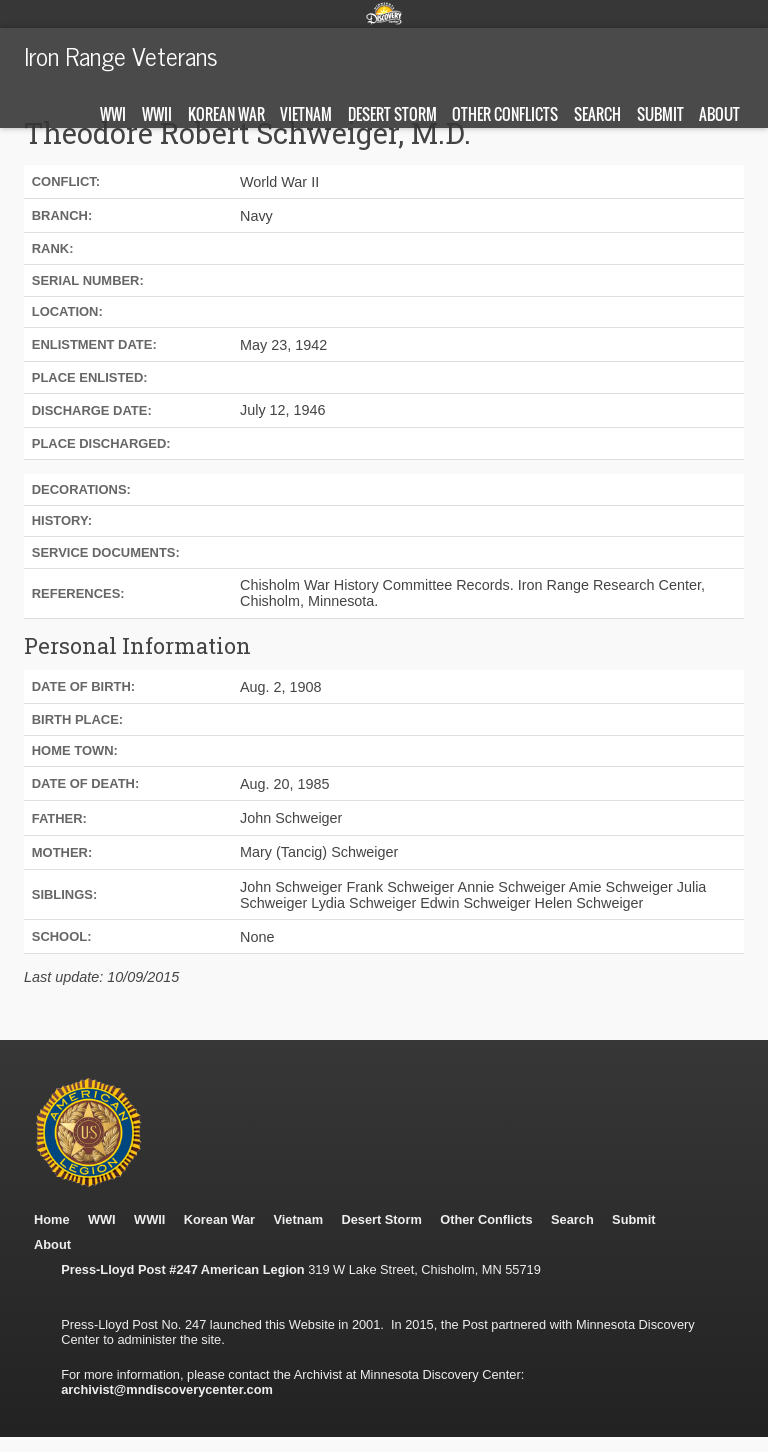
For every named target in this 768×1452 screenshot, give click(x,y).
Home (52, 1219)
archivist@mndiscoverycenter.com (167, 1389)
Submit (660, 114)
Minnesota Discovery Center (384, 13)
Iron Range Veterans (121, 55)
